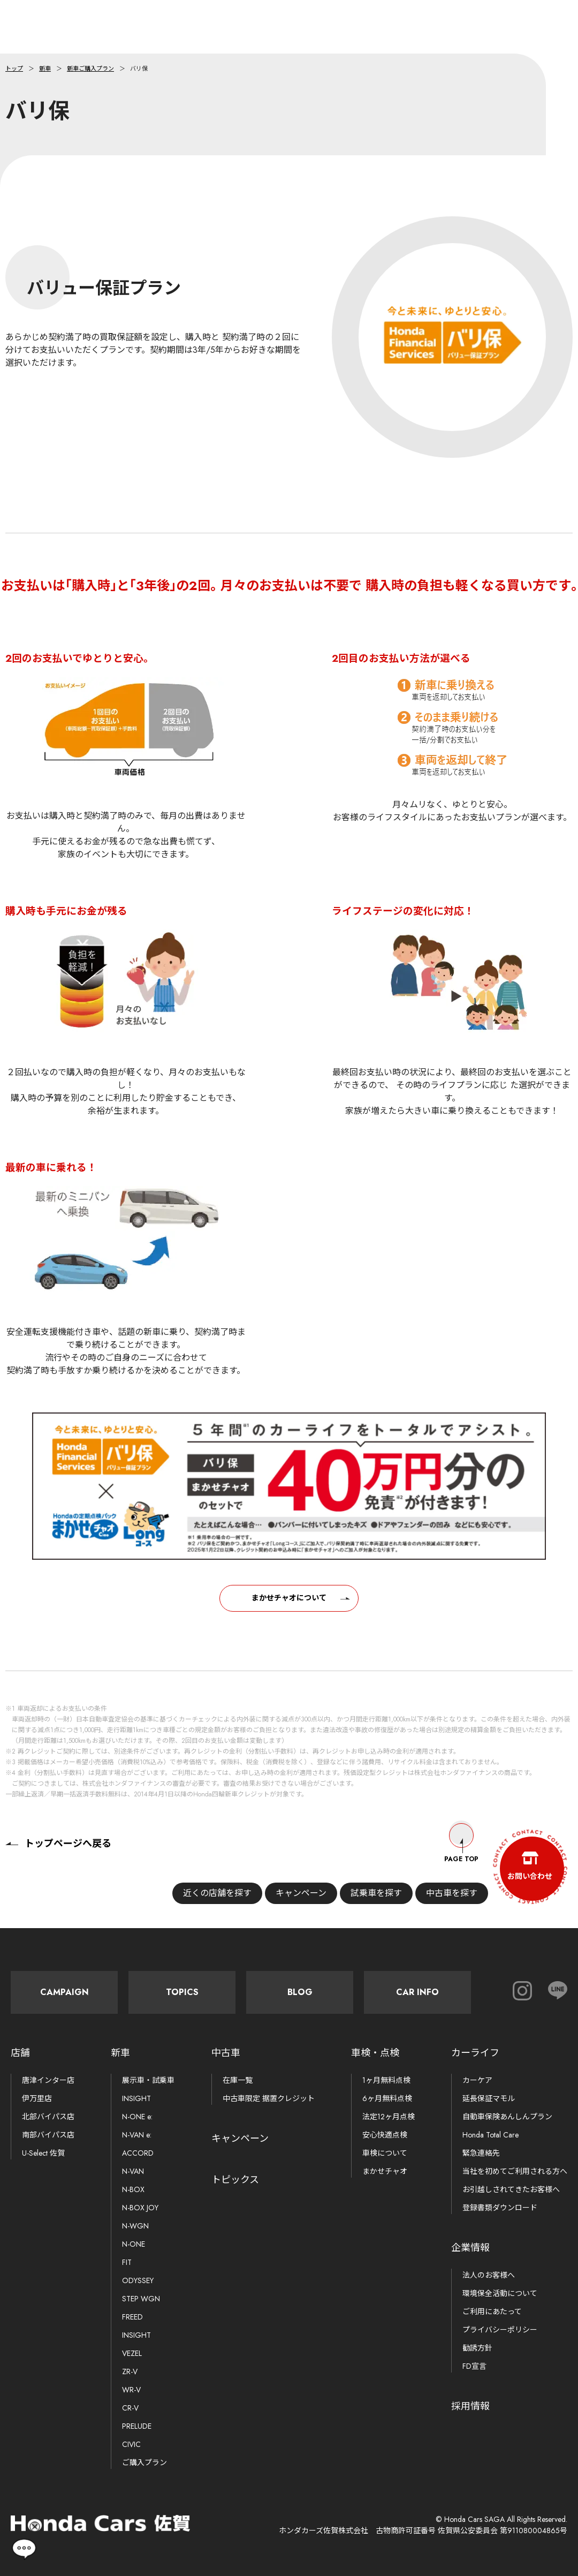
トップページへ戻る (58, 1843)
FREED (132, 2316)
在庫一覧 (238, 2080)
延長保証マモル (488, 2098)
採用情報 (470, 2406)
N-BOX (133, 2189)
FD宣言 (474, 2366)
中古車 (225, 2053)
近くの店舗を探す (213, 1893)
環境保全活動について (499, 2293)
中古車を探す (447, 1893)
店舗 (20, 2053)
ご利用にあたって (492, 2311)
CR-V (130, 2408)
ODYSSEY (138, 2280)
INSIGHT (136, 2098)
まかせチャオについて (289, 1608)
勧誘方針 (477, 2348)
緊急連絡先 (481, 2153)
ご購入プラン (144, 2462)
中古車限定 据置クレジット (269, 2098)
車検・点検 (375, 2053)
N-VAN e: (136, 2134)
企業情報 (470, 2248)
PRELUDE (136, 2426)
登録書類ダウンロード (499, 2207)
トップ (14, 68)
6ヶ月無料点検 (387, 2098)
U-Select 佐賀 (43, 2153)
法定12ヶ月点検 (388, 2116)
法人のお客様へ (488, 2275)
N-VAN (133, 2171)
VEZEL (132, 2353)
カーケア (477, 2080)
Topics (182, 1992)
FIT (127, 2262)
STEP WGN (141, 2298)
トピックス (235, 2180)
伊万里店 (37, 2098)
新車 (45, 68)
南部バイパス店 (48, 2134)
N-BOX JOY (140, 2207)
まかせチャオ (384, 2171)
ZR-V (130, 2371)
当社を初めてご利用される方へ (514, 2171)
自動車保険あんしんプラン (507, 2116)
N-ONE (133, 2244)
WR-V (131, 2389)
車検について (384, 2153)
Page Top (461, 1843)
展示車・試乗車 (148, 2080)
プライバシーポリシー (499, 2329)
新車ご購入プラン (90, 68)
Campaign (64, 1992)
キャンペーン (296, 1893)
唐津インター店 (48, 2080)
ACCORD (138, 2153)
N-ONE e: (137, 2116)
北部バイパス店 (48, 2116)
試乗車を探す (372, 1893)
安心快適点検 (384, 2134)
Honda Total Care (490, 2134)
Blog (300, 1992)
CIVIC (131, 2444)
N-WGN (135, 2225)
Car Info (417, 1992)
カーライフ (475, 2053)
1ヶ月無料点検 (386, 2080)
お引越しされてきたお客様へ (511, 2189)
